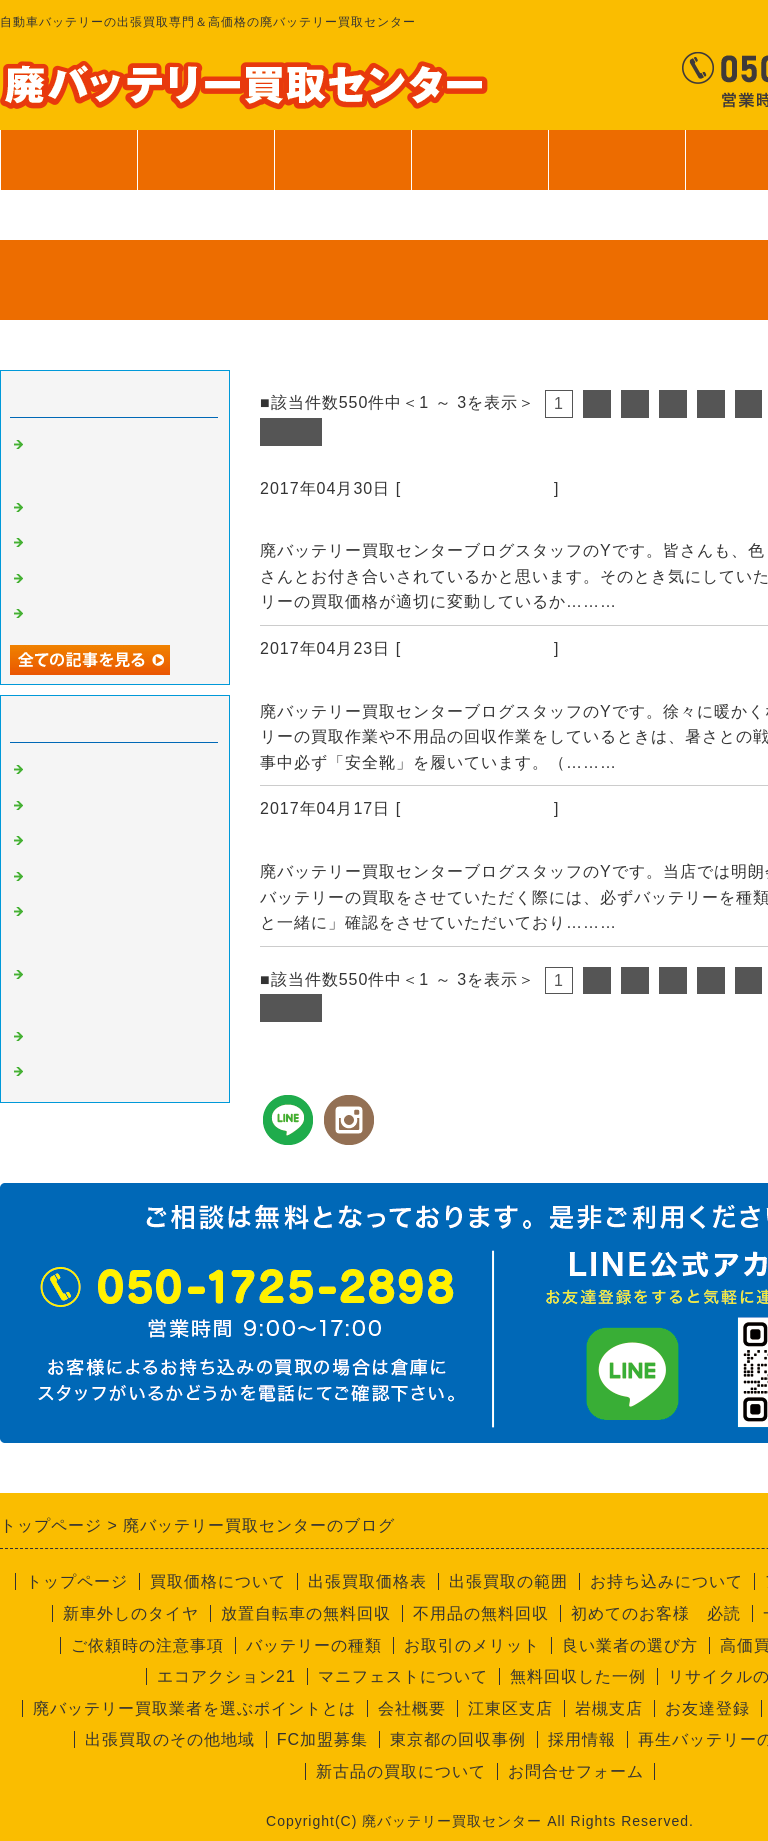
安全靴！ (298, 685)
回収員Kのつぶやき (100, 1072)
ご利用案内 (616, 170)
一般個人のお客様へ (102, 614)
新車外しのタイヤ (131, 1613)
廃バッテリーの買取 (477, 488)
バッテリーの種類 (314, 1645)
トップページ (69, 160)
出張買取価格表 (367, 1581)
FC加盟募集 (322, 1739)
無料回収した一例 (578, 1676)
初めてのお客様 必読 (656, 1613)
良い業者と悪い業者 (102, 841)
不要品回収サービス (102, 877)
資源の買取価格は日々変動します (402, 524)
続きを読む (664, 601)
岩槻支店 (609, 1708)
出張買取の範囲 (508, 1581)
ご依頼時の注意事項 (147, 1645)
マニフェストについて (403, 1676)
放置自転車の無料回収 (306, 1613)
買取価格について (218, 1581)
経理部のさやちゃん (102, 1037)
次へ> (291, 431)
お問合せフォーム (576, 1771)
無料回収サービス (94, 579)
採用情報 (582, 1739)
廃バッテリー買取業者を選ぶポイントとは (194, 1708)
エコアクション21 (226, 1676)
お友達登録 (707, 1708)
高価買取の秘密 (86, 806)
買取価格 (206, 160)
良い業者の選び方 (630, 1645)
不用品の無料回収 (481, 1613)
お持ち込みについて (666, 1581)
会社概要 (412, 1708)
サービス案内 (479, 170)
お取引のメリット (472, 1645)
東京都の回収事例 (458, 1739)
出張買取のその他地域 (170, 1739)
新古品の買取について (401, 1771)
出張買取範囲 (343, 160)
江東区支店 (510, 1708)
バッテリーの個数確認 (355, 845)
